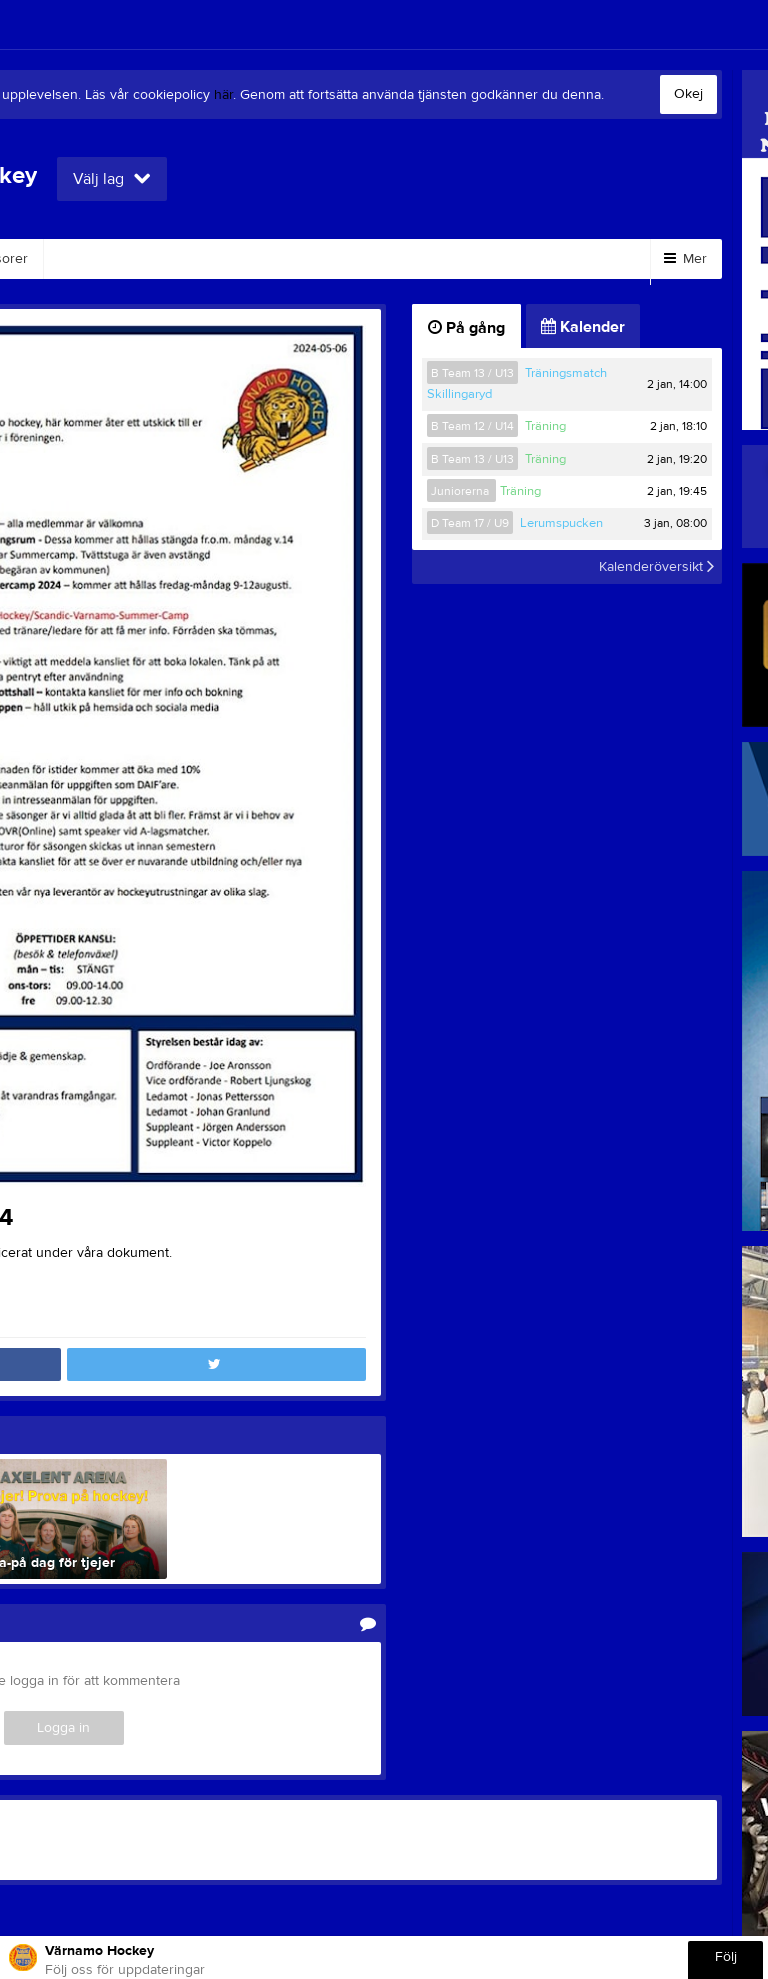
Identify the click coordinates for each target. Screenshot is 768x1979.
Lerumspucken (561, 523)
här (223, 95)
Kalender (583, 327)
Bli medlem (409, 259)
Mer (685, 259)
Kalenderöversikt (656, 567)
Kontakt (190, 259)
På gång (466, 328)
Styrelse (93, 259)
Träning (545, 426)
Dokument (294, 259)
